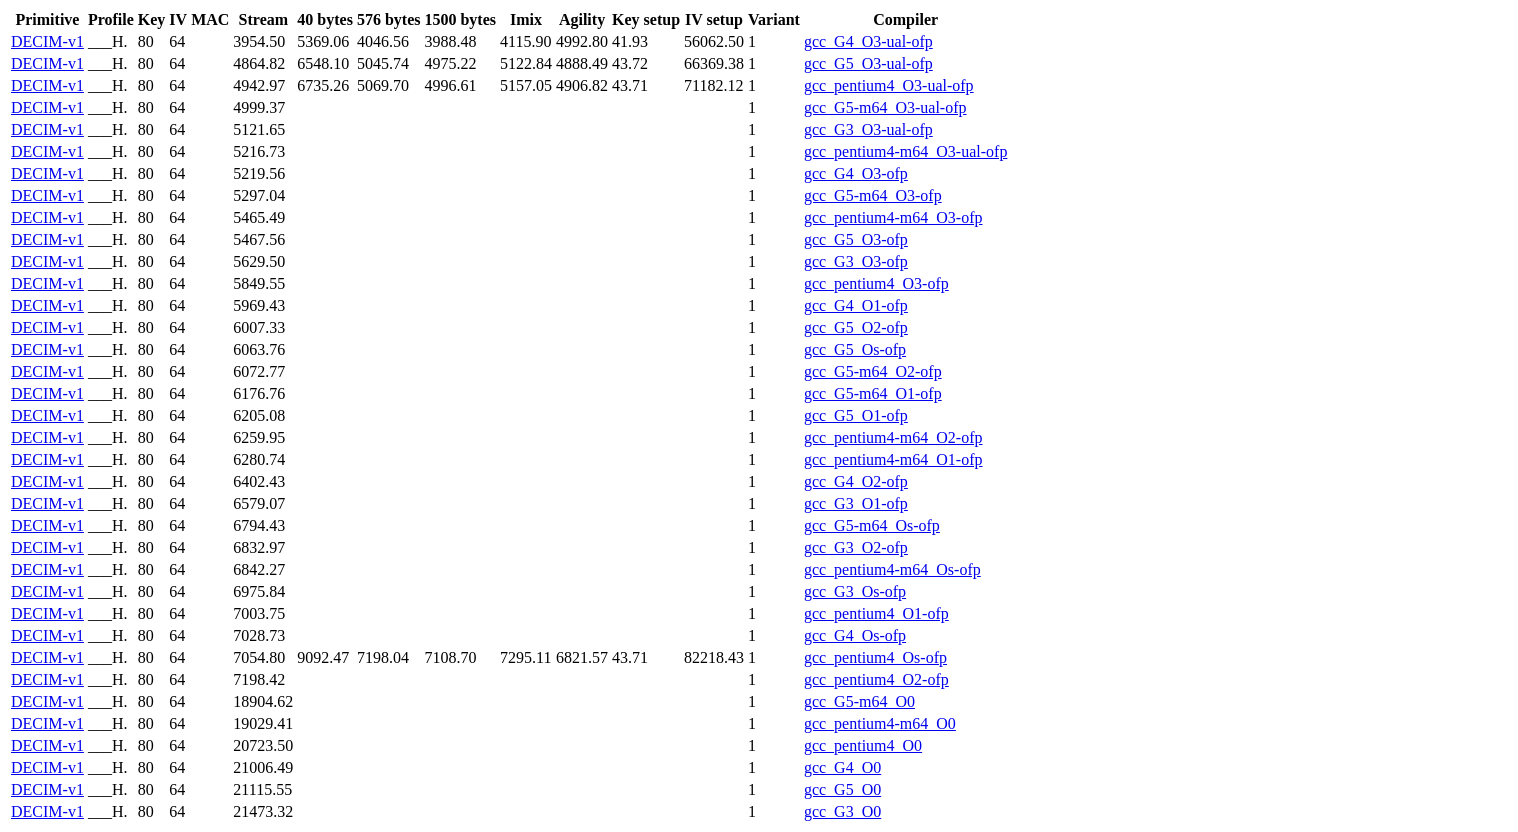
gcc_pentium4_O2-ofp (876, 679)
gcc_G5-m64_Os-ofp (872, 525)
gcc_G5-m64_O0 (859, 701)
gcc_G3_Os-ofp (855, 591)
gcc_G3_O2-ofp (856, 547)
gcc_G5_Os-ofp (855, 349)
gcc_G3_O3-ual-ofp (868, 129)
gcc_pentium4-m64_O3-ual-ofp (906, 151)
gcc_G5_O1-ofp (856, 415)
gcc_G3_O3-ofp (856, 261)
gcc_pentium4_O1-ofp (876, 613)
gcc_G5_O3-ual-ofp (868, 63)
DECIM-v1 (47, 41)
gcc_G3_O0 (842, 811)
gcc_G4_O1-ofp (856, 305)
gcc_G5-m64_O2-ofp (873, 371)
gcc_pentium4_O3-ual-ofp (889, 85)
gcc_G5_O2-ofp (856, 327)
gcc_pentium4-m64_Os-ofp (892, 569)
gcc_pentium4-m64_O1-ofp (893, 459)
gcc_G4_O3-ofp (856, 173)
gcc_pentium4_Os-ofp (875, 657)
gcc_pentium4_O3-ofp (876, 283)
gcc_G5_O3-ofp (856, 239)
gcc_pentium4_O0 (863, 745)
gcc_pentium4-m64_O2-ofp (893, 437)
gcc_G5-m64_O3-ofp (873, 195)
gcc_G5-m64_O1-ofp (873, 393)
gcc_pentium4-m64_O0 (880, 723)
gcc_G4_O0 (842, 767)
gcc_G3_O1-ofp (856, 503)
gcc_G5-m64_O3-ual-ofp (885, 107)
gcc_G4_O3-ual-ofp (868, 41)
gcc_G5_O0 (842, 789)
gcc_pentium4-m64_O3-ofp (893, 217)
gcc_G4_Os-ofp (855, 635)
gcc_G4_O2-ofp (856, 481)
